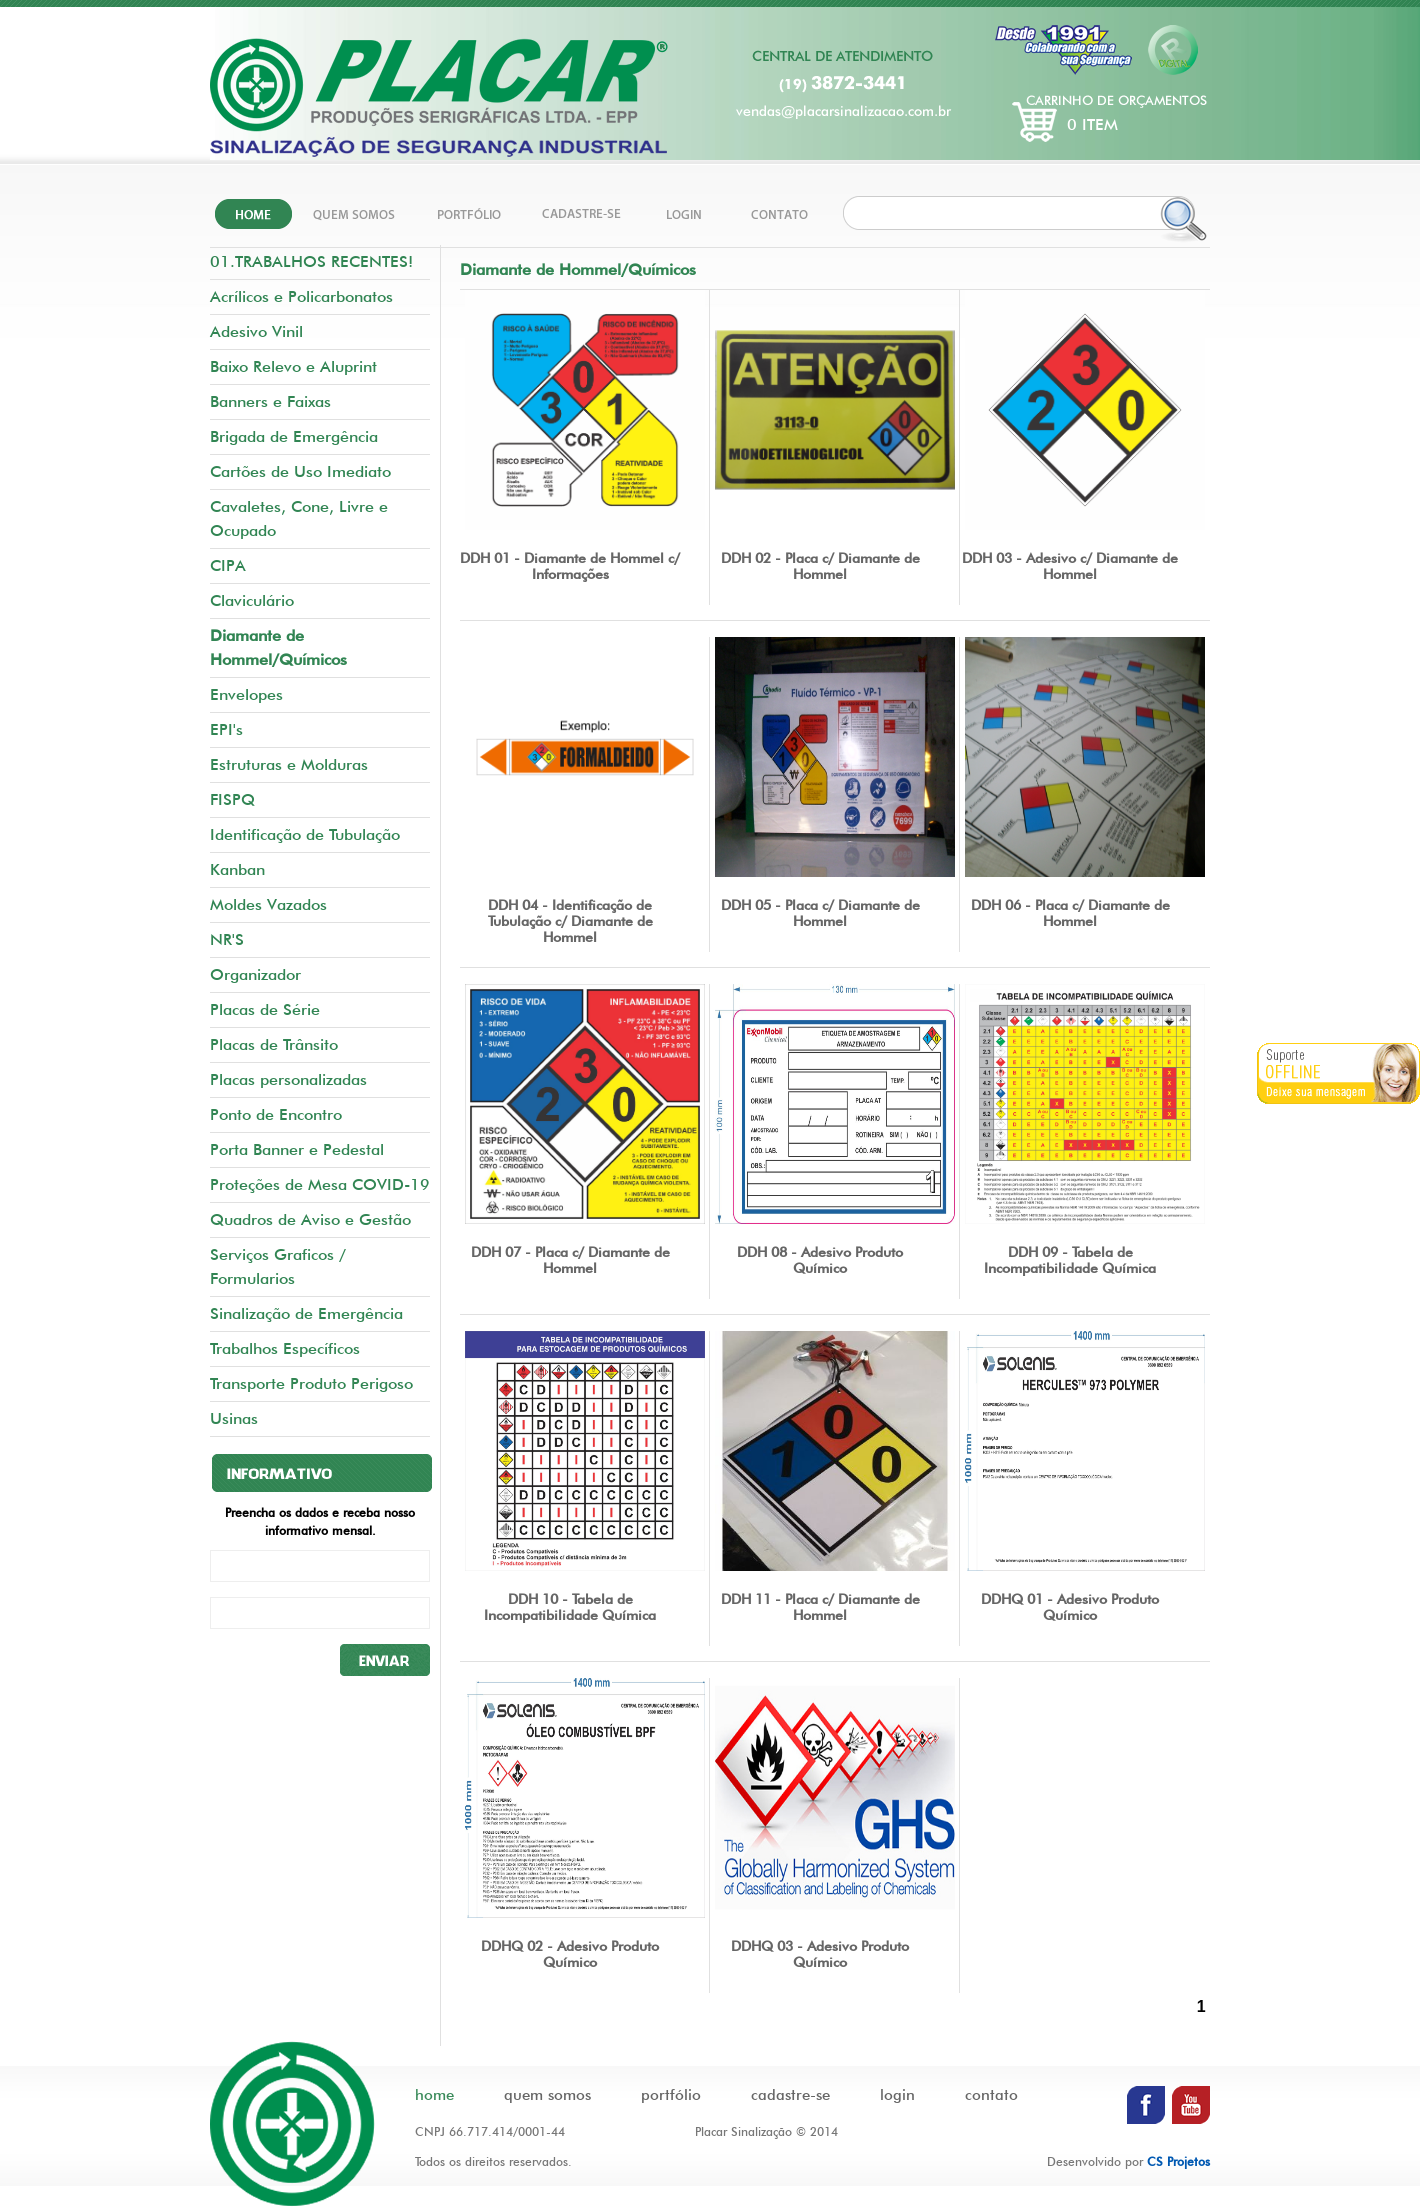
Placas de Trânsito (274, 1044)
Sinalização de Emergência (306, 1313)
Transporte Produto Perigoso (311, 1383)
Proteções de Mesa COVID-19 (320, 1184)
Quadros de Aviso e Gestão (310, 1219)
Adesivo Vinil (256, 331)
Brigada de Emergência (294, 436)
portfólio (671, 2095)
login (897, 2095)
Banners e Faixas (270, 401)
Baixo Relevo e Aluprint (293, 366)
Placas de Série (265, 1009)
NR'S (227, 939)
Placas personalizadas (288, 1079)
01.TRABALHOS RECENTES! (311, 261)
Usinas (234, 1418)
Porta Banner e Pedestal (297, 1149)
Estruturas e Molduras (289, 764)
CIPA (228, 565)
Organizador (255, 974)
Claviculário (252, 600)
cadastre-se (790, 2095)
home (434, 2095)
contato (991, 2095)
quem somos (547, 2095)
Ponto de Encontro (276, 1114)
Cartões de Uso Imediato (300, 471)
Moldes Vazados (268, 904)
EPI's (226, 729)
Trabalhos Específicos (285, 1348)
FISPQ (232, 799)
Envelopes (246, 694)
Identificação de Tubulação (305, 834)
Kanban (237, 869)
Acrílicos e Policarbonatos (301, 296)
